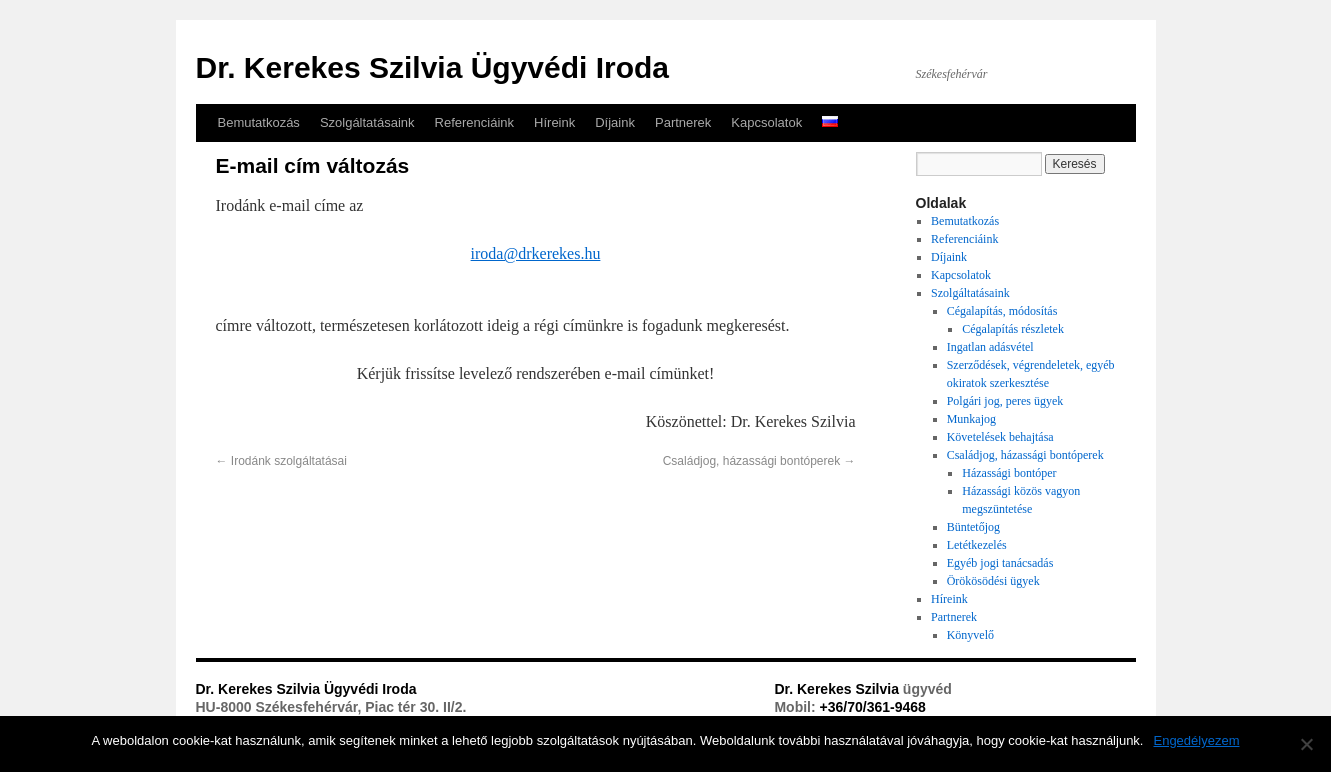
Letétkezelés (977, 545)
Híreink (554, 122)
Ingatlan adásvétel (990, 347)
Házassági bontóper (1009, 473)
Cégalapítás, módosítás (1002, 311)
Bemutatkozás (259, 122)
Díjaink (615, 122)
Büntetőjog (973, 527)
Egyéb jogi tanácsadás (1000, 563)
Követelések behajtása (1000, 437)
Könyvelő (970, 635)
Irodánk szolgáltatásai (281, 461)
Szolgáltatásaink (367, 122)
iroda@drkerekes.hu (536, 253)
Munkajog (971, 419)
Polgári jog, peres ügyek (1005, 401)
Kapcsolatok (766, 122)
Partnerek (683, 122)
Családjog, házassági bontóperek (759, 461)
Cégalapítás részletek (1013, 329)
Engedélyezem (1196, 740)
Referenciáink (475, 122)
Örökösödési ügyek (993, 581)
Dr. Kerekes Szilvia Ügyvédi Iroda (433, 67)
